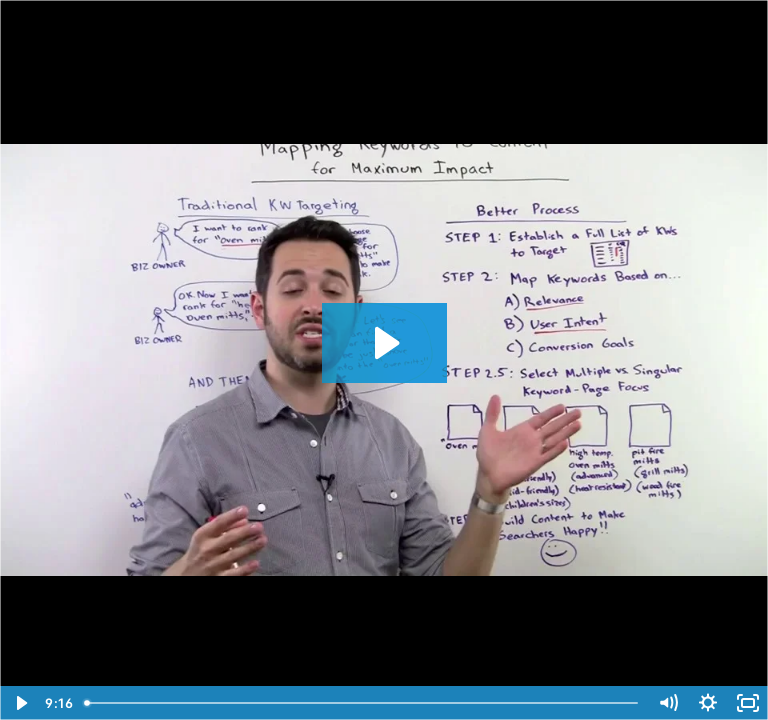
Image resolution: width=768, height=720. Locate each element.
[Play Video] (20, 703)
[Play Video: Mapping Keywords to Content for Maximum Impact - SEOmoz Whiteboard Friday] (384, 343)
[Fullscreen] (748, 703)
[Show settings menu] (708, 703)
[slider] (362, 703)
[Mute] (668, 703)
